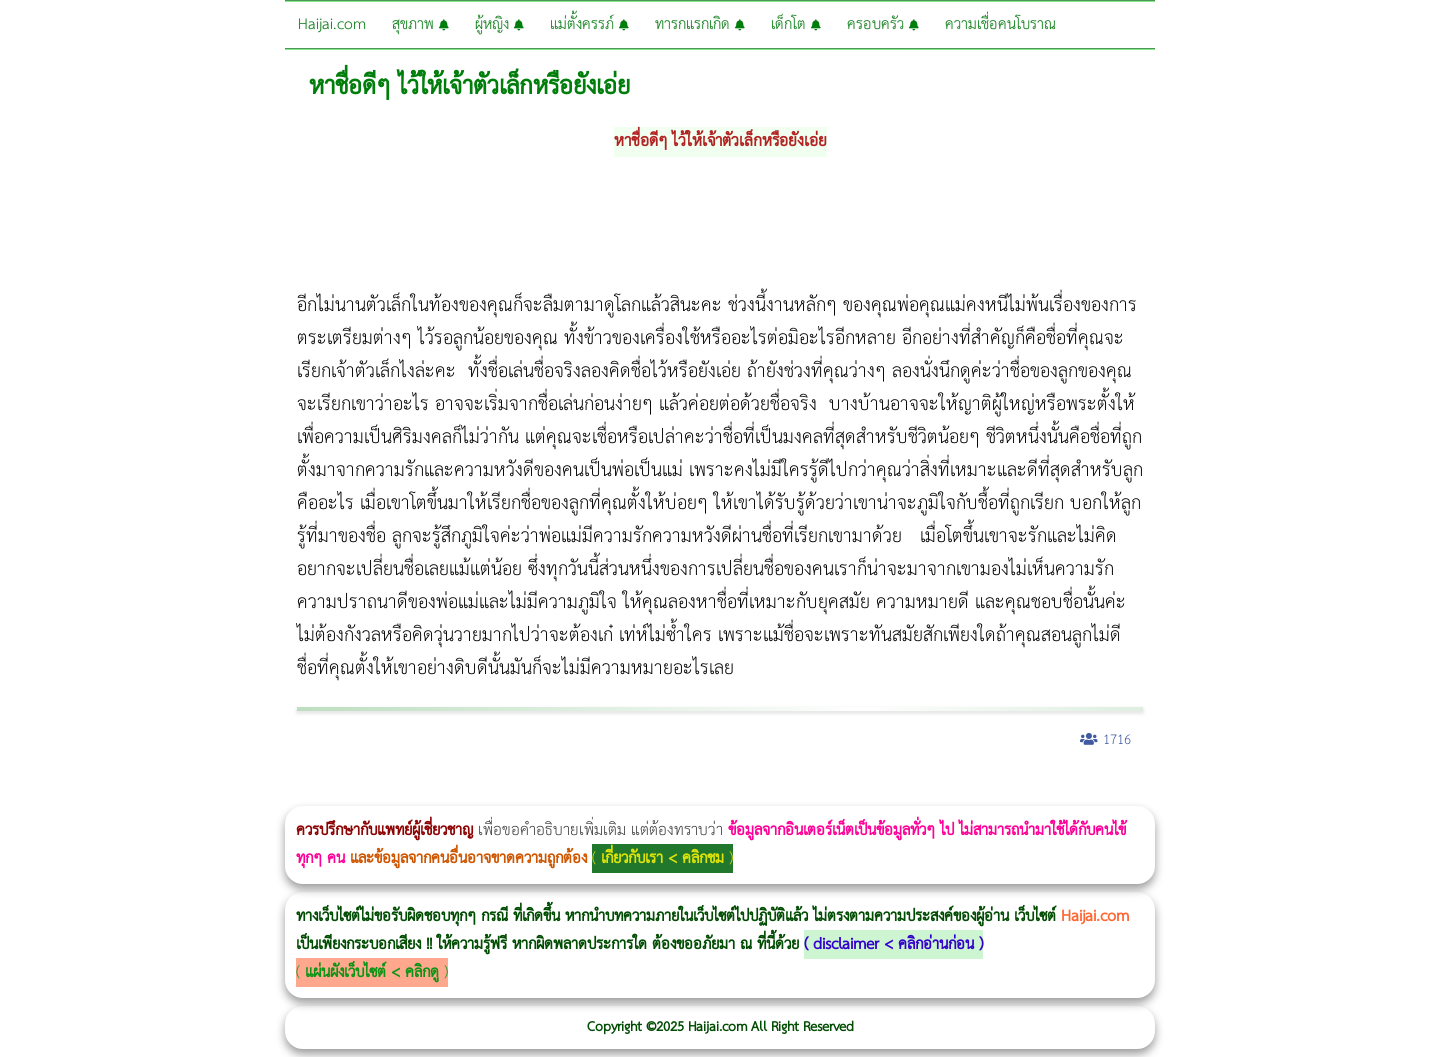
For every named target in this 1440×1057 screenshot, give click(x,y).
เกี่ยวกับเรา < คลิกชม (662, 858)
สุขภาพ (420, 24)
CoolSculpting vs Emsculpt (367, 792)
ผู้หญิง (499, 24)
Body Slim (289, 792)
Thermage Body (503, 792)
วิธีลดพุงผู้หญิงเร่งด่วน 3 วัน (283, 792)
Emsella (540, 792)
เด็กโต (796, 24)
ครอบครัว (883, 24)
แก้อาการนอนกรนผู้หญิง (201, 792)
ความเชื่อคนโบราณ (1000, 24)
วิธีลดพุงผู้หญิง (356, 792)
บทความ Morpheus (592, 792)
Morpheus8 (272, 792)
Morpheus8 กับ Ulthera (305, 792)
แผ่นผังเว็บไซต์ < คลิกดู (372, 972)
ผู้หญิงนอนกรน (100, 792)
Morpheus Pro (524, 792)
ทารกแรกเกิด (700, 24)
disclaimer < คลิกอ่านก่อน (893, 944)
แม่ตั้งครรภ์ (589, 24)
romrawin (614, 792)
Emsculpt (561, 792)
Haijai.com (332, 24)
